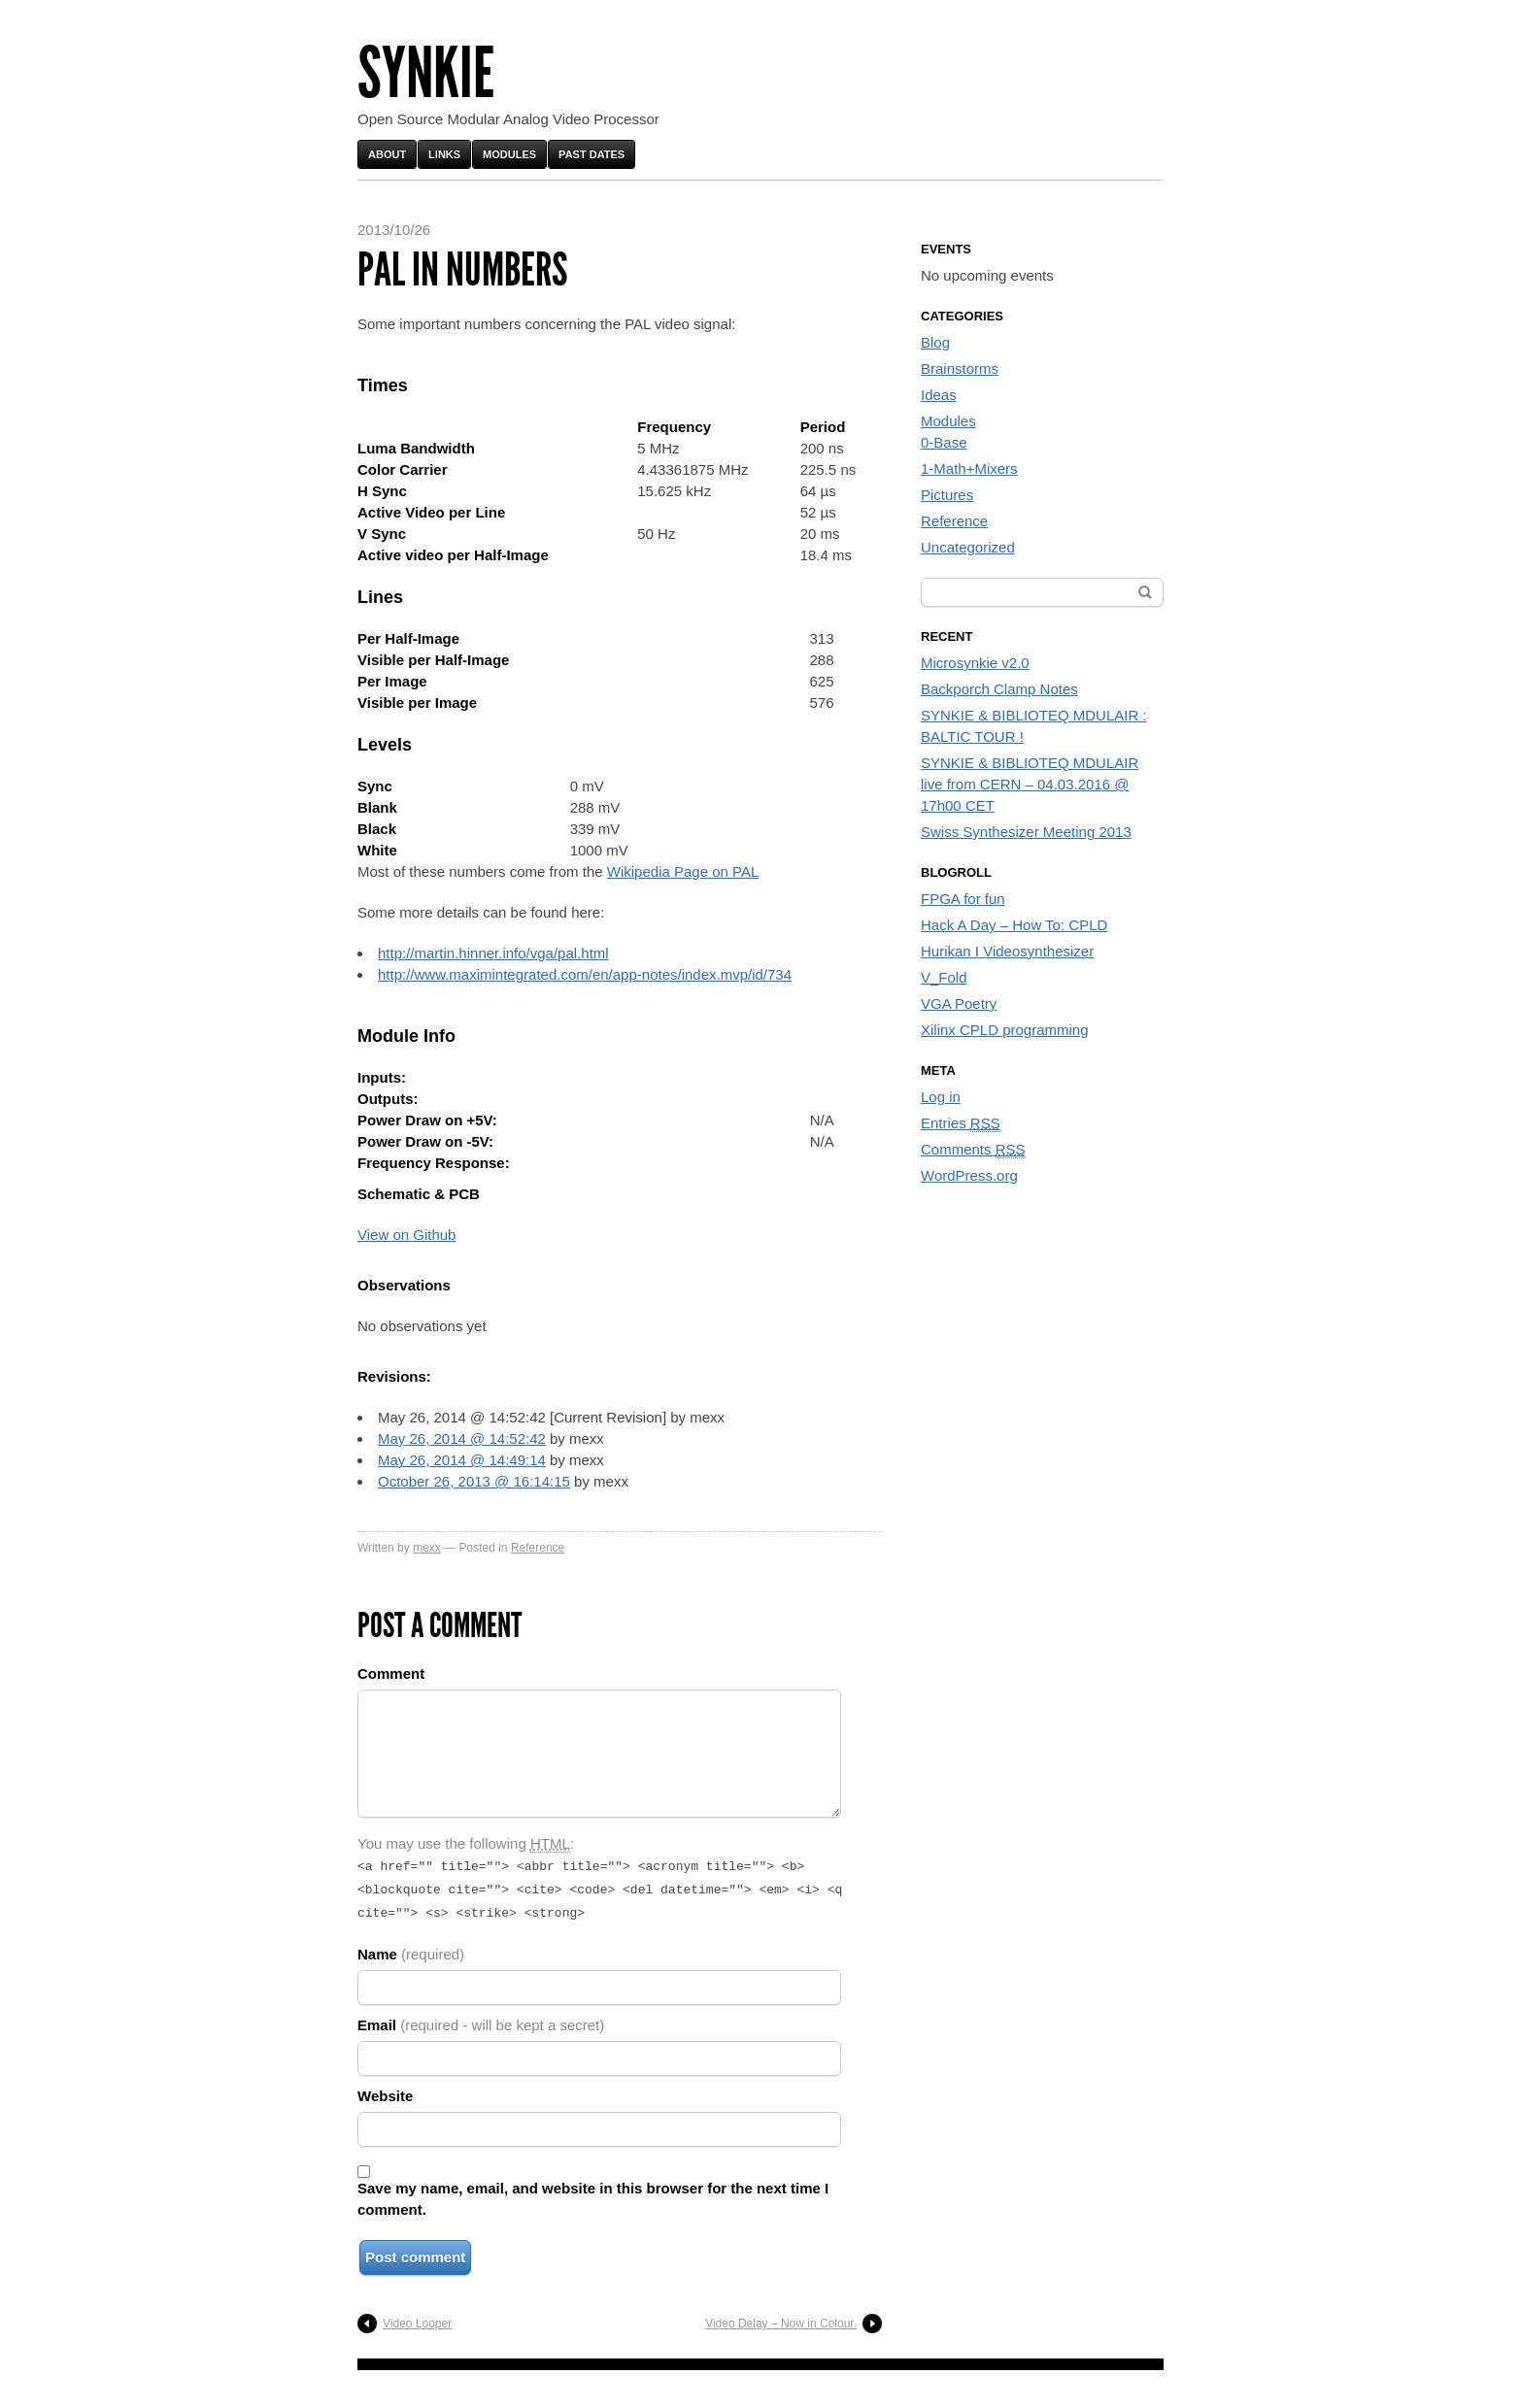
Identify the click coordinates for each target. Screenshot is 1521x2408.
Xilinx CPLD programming (1005, 1029)
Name (410, 1948)
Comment (390, 1673)
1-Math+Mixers (969, 468)
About (387, 154)
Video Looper (417, 2317)
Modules (509, 154)
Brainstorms (959, 368)
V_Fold (944, 977)
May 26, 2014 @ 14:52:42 (462, 1438)
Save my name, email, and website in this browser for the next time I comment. (592, 2193)
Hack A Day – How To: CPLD (1014, 925)
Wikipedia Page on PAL (683, 871)
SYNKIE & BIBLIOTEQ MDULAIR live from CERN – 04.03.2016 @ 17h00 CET (1029, 784)
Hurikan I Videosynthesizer (1007, 951)
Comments (973, 1149)
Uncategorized (968, 547)
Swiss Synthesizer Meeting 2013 (1026, 831)
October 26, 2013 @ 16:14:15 (474, 1481)
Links (444, 154)
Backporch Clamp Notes (999, 689)
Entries (960, 1123)
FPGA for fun (963, 898)
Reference (537, 1548)
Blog (935, 342)
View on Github (406, 1234)
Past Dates (591, 154)
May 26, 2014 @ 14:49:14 (462, 1460)
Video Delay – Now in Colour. (781, 2317)
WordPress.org (969, 1175)
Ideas (939, 394)
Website (385, 2090)
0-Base (944, 442)
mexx (427, 1548)
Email (480, 2019)
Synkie (425, 73)
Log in (941, 1096)
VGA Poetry (959, 1003)
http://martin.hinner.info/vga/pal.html (493, 953)
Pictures (947, 494)
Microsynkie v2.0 (975, 662)
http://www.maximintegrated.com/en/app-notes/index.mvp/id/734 (585, 974)
